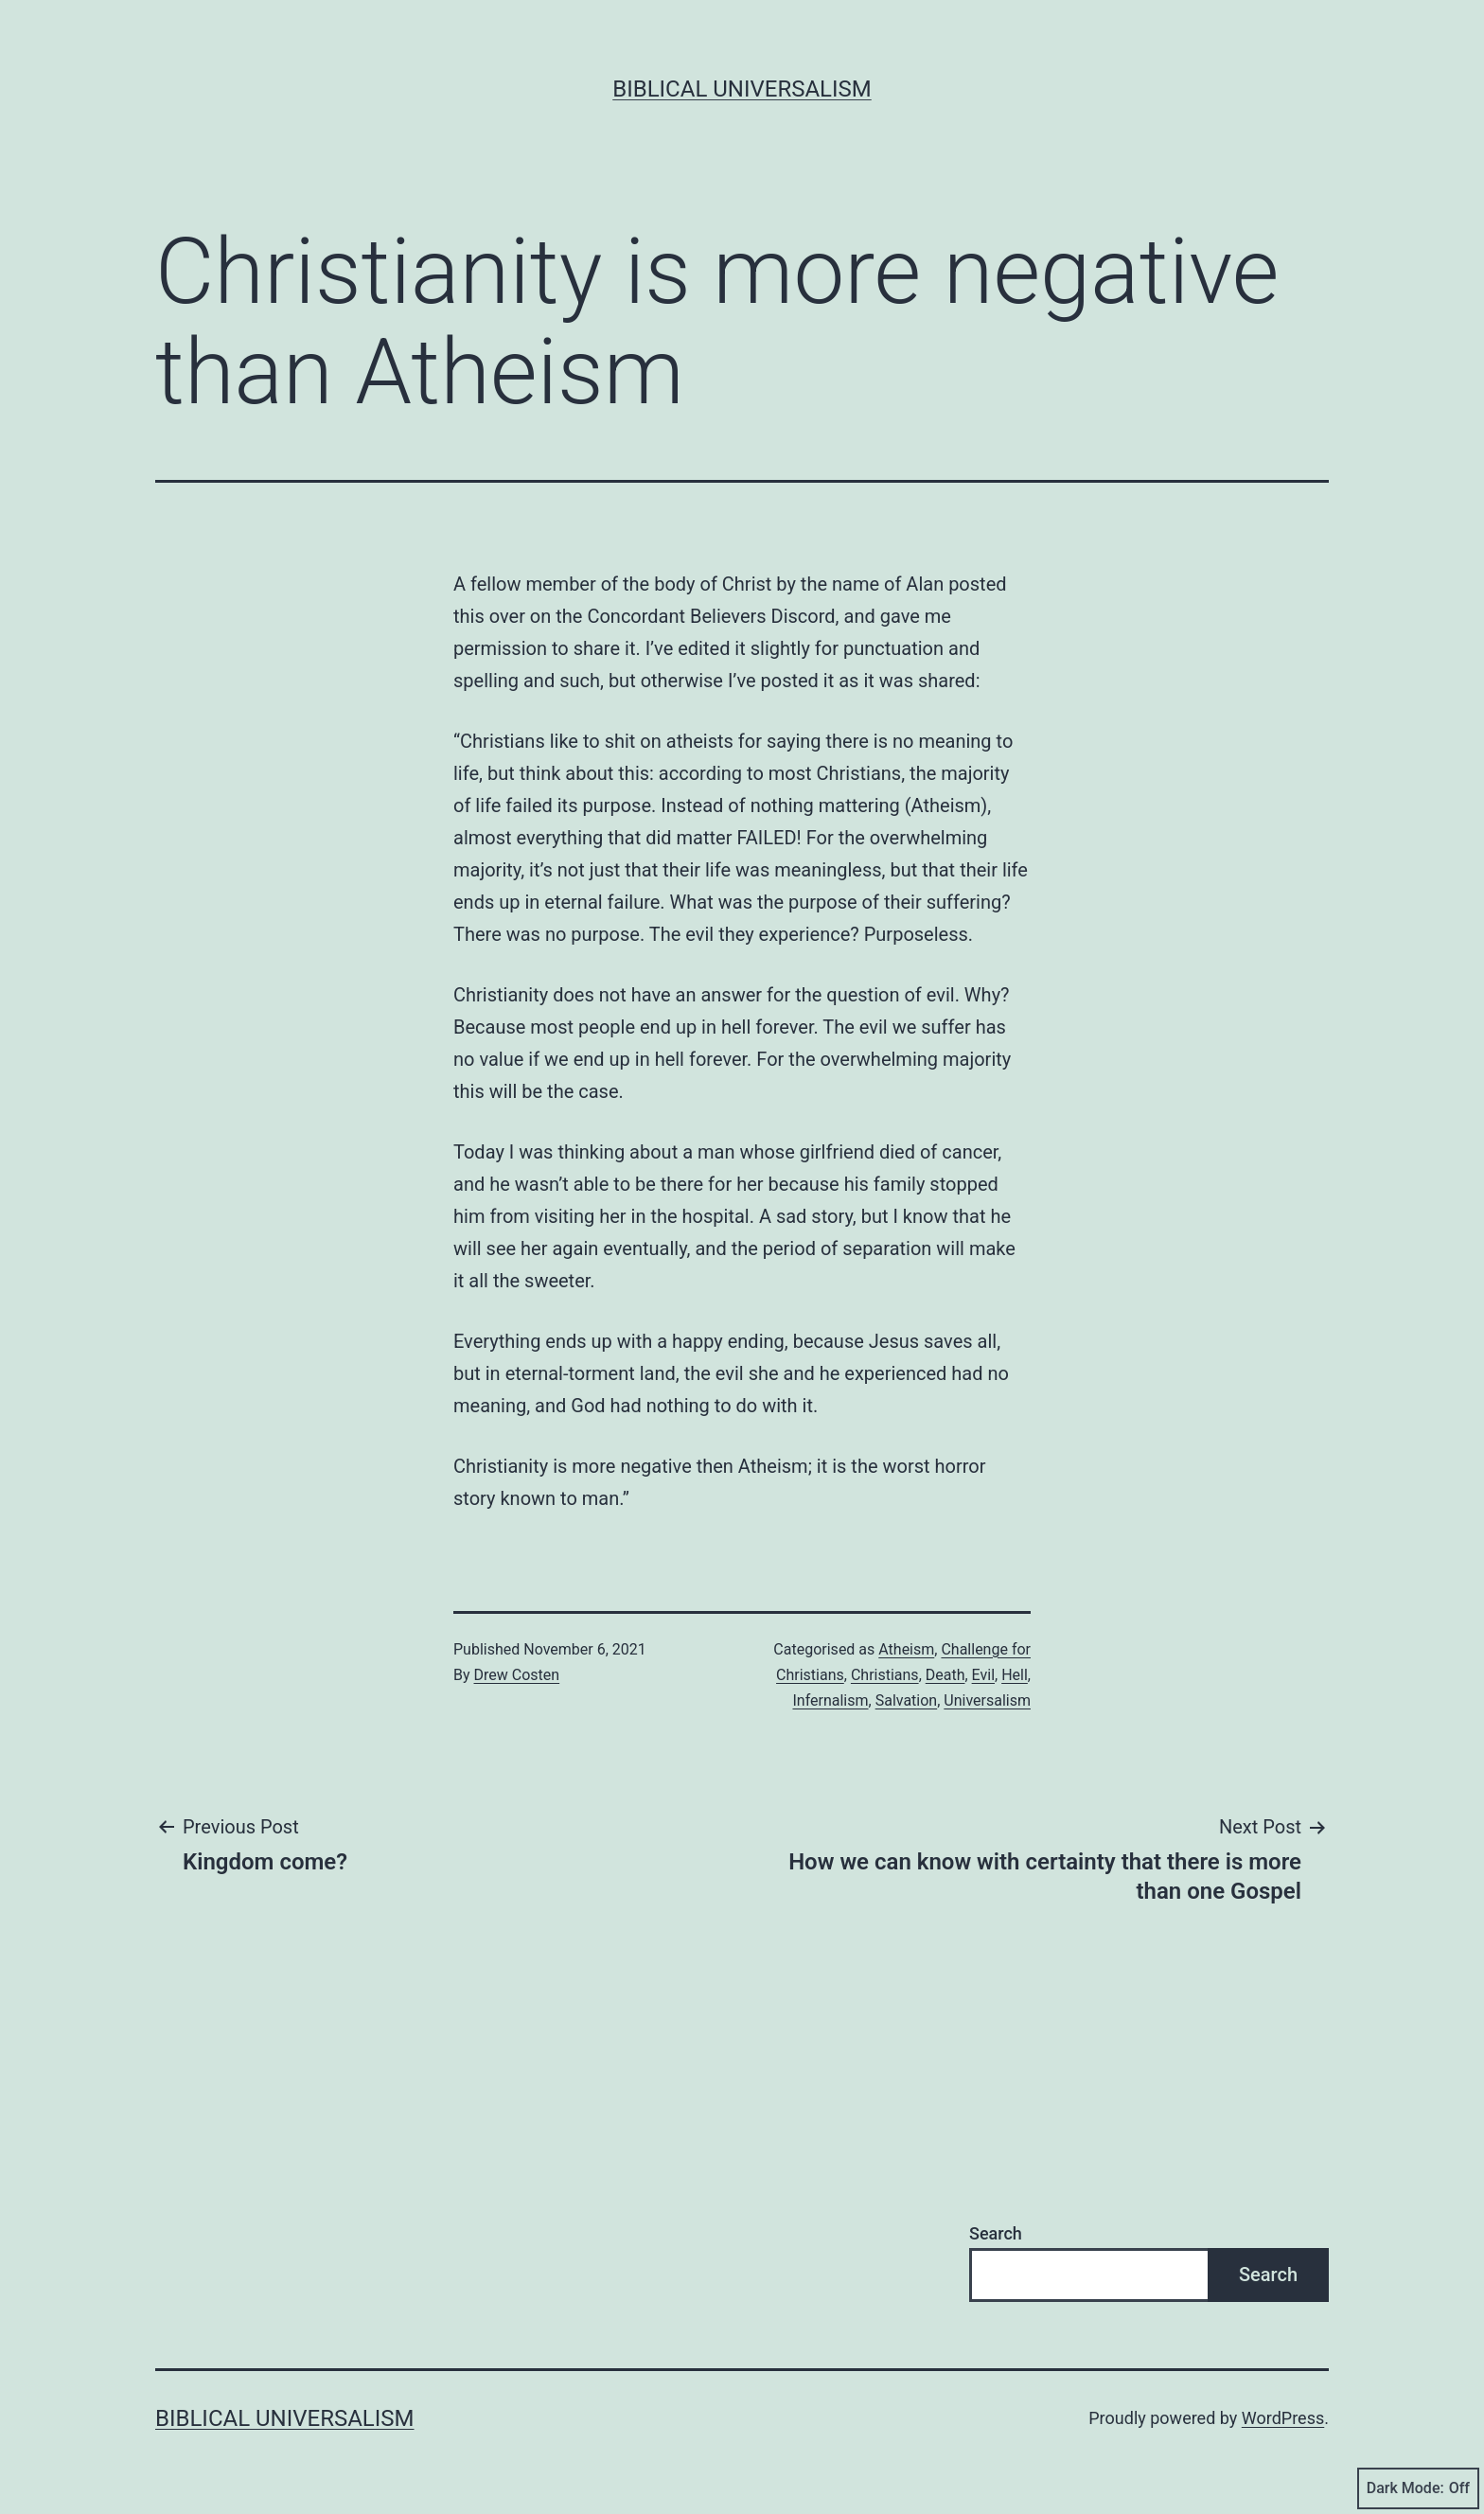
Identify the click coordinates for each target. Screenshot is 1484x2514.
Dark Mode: (1418, 2488)
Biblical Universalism (742, 89)
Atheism (906, 1649)
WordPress (1283, 2418)
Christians (885, 1675)
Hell (1014, 1675)
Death (945, 1675)
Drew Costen (517, 1675)
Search (995, 2233)
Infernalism (830, 1700)
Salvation (906, 1700)
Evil (983, 1675)
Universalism (987, 1700)
